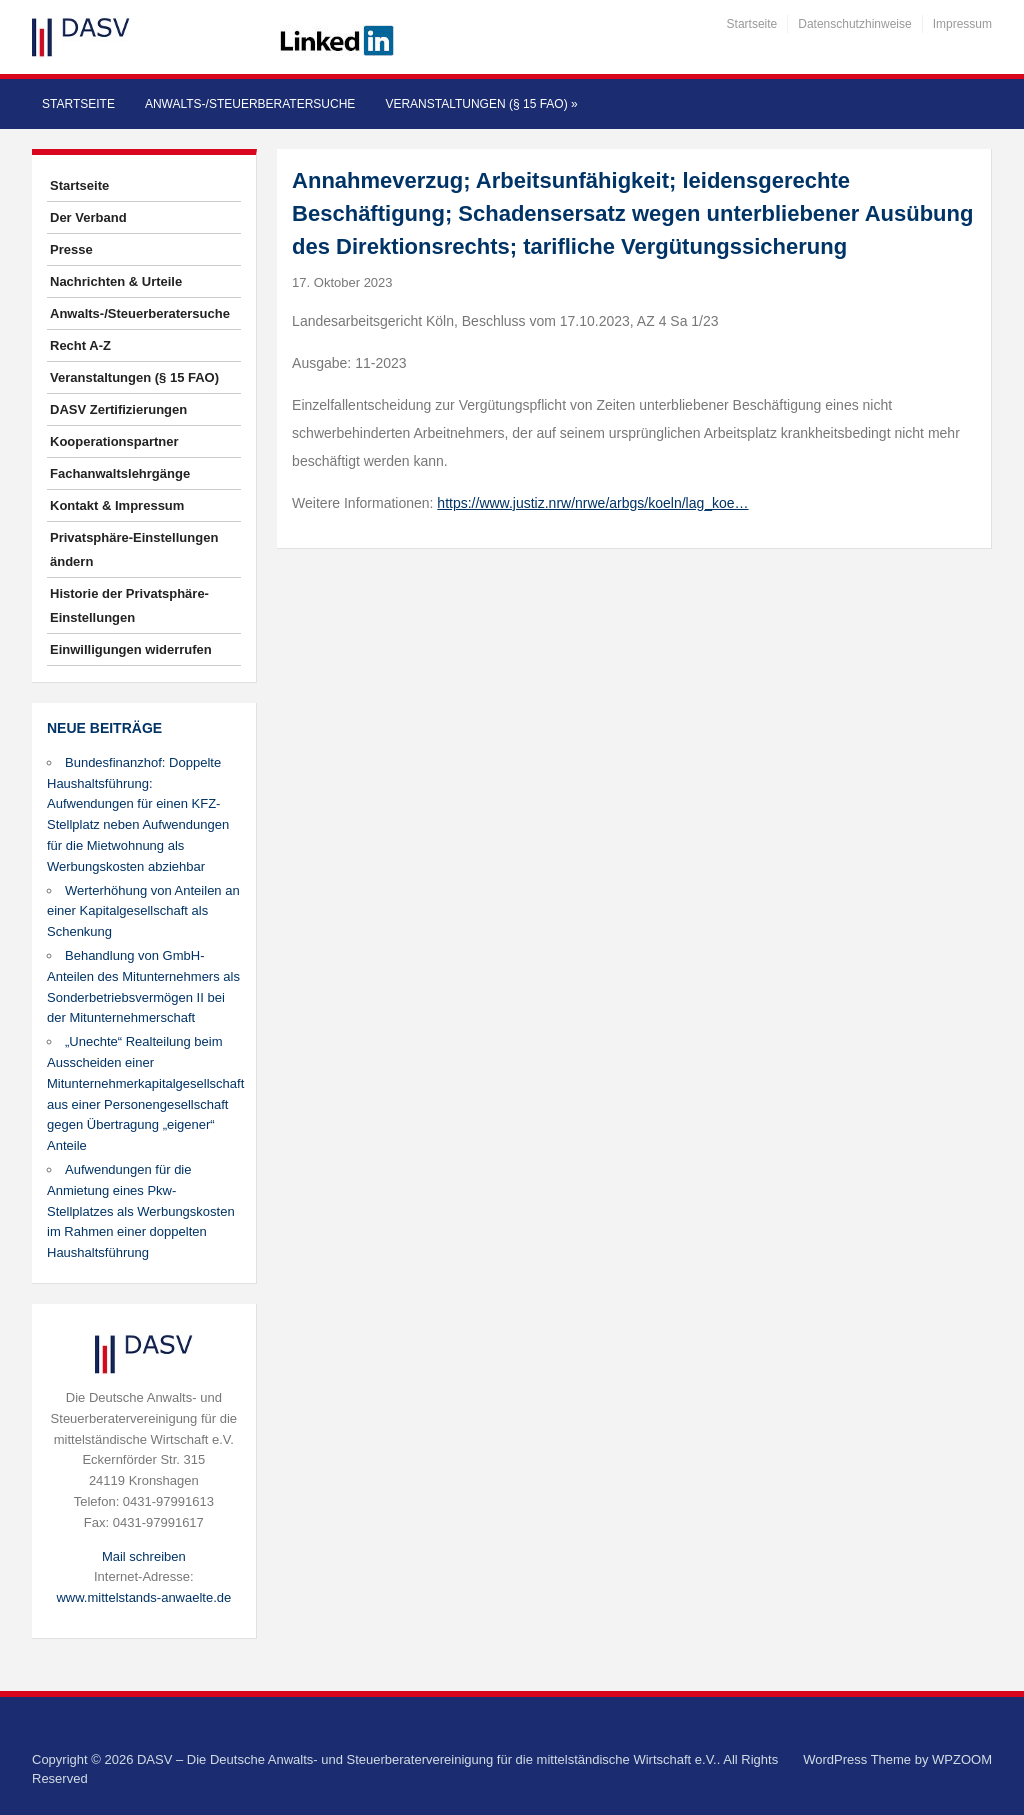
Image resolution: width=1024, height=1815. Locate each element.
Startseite (752, 24)
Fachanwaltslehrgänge (120, 473)
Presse (71, 249)
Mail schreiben (144, 1556)
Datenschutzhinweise (854, 24)
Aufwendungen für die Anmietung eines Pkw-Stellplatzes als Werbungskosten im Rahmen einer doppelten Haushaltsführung (141, 1211)
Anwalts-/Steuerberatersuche (250, 104)
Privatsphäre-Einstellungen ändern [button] (134, 549)
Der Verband (88, 217)
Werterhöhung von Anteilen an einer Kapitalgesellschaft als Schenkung (143, 911)
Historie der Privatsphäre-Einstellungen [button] (129, 605)
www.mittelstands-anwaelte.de (143, 1597)
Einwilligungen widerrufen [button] (131, 649)
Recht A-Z (80, 345)
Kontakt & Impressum (117, 505)
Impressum (962, 24)
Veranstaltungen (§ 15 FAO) (481, 104)
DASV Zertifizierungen (118, 409)
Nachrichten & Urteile (116, 281)
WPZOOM (962, 1759)
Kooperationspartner (114, 441)
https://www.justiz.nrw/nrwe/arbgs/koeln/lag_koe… (592, 503)
